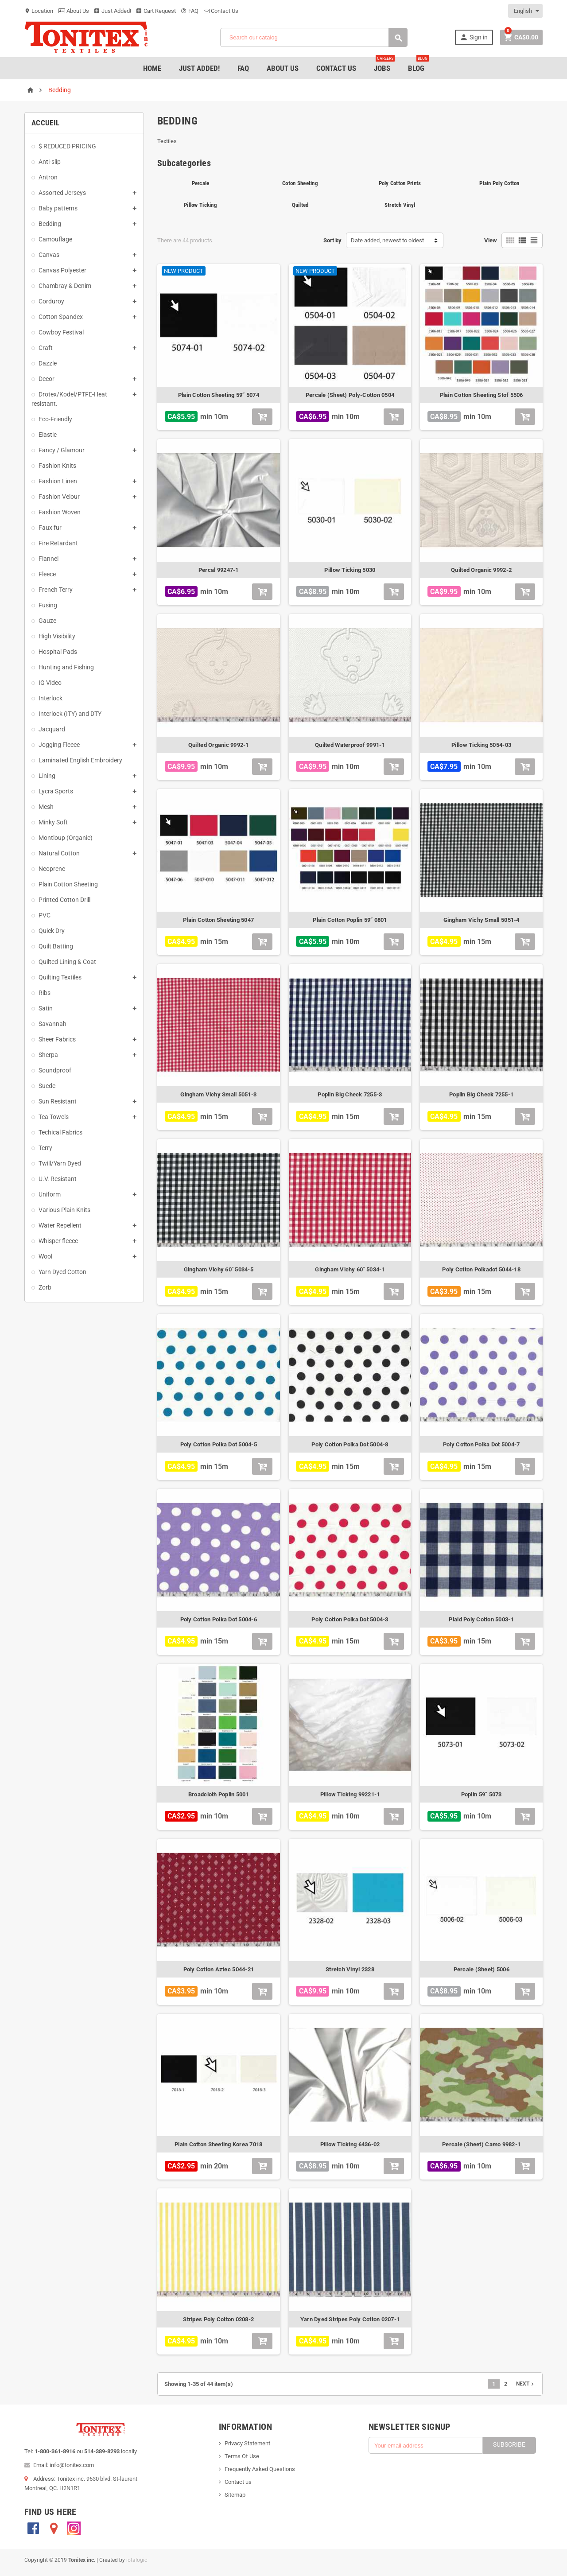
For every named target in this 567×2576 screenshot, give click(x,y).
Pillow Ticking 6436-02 (350, 2144)
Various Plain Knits (64, 1209)
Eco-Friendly (55, 419)
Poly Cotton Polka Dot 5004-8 (349, 1444)
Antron (48, 177)
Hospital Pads (58, 651)
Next (526, 2384)
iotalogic (136, 2560)
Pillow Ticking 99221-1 (350, 1794)
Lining (47, 775)
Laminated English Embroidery (80, 760)
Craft (46, 347)
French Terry (56, 589)
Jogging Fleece (59, 744)
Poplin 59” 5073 (481, 1794)
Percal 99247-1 (218, 570)
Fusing (48, 605)
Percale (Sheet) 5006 (481, 1969)
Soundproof (55, 1070)
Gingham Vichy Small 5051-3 (218, 1094)
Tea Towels (54, 1116)
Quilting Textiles (60, 977)
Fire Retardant (58, 543)
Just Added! (112, 11)
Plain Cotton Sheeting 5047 (218, 920)
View (490, 240)
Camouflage (55, 239)
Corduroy (51, 301)
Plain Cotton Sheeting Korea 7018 (218, 2144)
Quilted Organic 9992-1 (218, 745)
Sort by (332, 240)
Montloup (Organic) (66, 837)
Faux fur (50, 527)
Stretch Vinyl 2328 (350, 1969)
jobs (384, 65)
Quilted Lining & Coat (67, 961)
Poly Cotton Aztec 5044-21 (218, 1969)
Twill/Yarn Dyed (60, 1163)
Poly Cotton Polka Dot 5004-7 (481, 1444)
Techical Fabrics (60, 1132)
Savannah (52, 1023)
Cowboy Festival (61, 332)
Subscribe (509, 2444)
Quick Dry (52, 930)
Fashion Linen (58, 481)
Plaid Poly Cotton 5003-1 (481, 1619)
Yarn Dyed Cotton (62, 1271)
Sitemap (235, 2494)
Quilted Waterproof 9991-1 (350, 745)
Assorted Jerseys (62, 192)
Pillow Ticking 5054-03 (481, 745)
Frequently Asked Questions (260, 2469)
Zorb (45, 1287)
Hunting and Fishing (66, 667)
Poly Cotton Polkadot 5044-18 (481, 1269)
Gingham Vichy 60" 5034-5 (218, 1269)
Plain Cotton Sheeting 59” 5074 (218, 395)
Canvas (49, 254)
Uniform (50, 1194)
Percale (201, 183)
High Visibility (57, 636)
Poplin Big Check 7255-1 (481, 1094)
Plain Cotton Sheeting (68, 884)
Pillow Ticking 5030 (349, 570)
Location (38, 11)
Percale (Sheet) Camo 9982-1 (481, 2144)
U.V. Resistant (58, 1178)
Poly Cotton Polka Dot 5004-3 (349, 1619)
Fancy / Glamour (62, 450)
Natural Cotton (59, 853)
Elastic (48, 434)
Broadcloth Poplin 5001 (218, 1794)
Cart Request (156, 11)
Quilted (300, 205)
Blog (418, 65)
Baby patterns (58, 208)
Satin (46, 1008)
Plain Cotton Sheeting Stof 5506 (481, 395)
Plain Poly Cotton (499, 183)
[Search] (314, 37)
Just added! (199, 68)
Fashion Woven (60, 512)
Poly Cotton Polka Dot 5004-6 (218, 1619)
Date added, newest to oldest (387, 240)
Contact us (238, 2482)
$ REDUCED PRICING (67, 146)
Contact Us (221, 11)
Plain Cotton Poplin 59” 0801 (350, 920)
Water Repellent (60, 1225)
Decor (46, 378)
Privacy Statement (247, 2443)
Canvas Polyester (62, 270)
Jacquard (52, 729)
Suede (47, 1085)
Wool (45, 1256)
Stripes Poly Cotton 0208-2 (218, 2319)
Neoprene (52, 868)
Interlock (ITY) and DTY (70, 713)
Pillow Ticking (200, 205)
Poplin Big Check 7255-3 (350, 1094)
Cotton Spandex (61, 316)
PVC (44, 915)
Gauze (47, 620)
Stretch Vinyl (399, 205)
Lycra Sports (56, 791)
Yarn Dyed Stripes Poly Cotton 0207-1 (350, 2319)
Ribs (44, 992)
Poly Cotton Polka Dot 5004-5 (218, 1444)
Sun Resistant (58, 1101)
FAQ (189, 11)
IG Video (50, 682)
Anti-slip (50, 161)
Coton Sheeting (300, 183)
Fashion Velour (59, 496)
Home (152, 68)
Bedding (50, 223)
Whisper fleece (58, 1240)
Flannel (48, 558)
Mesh (46, 806)
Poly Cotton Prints (400, 183)
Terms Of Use (242, 2456)
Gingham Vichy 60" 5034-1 (349, 1269)
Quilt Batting (56, 946)
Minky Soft (53, 822)
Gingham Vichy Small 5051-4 (481, 920)
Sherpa (48, 1054)
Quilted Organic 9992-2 (481, 570)
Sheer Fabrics (57, 1039)
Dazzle (48, 363)
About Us (73, 11)
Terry (45, 1147)
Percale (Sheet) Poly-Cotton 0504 (350, 395)
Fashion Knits (57, 465)
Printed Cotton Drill (64, 899)
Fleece (47, 574)
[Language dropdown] (526, 11)
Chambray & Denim (65, 285)
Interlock (50, 698)
